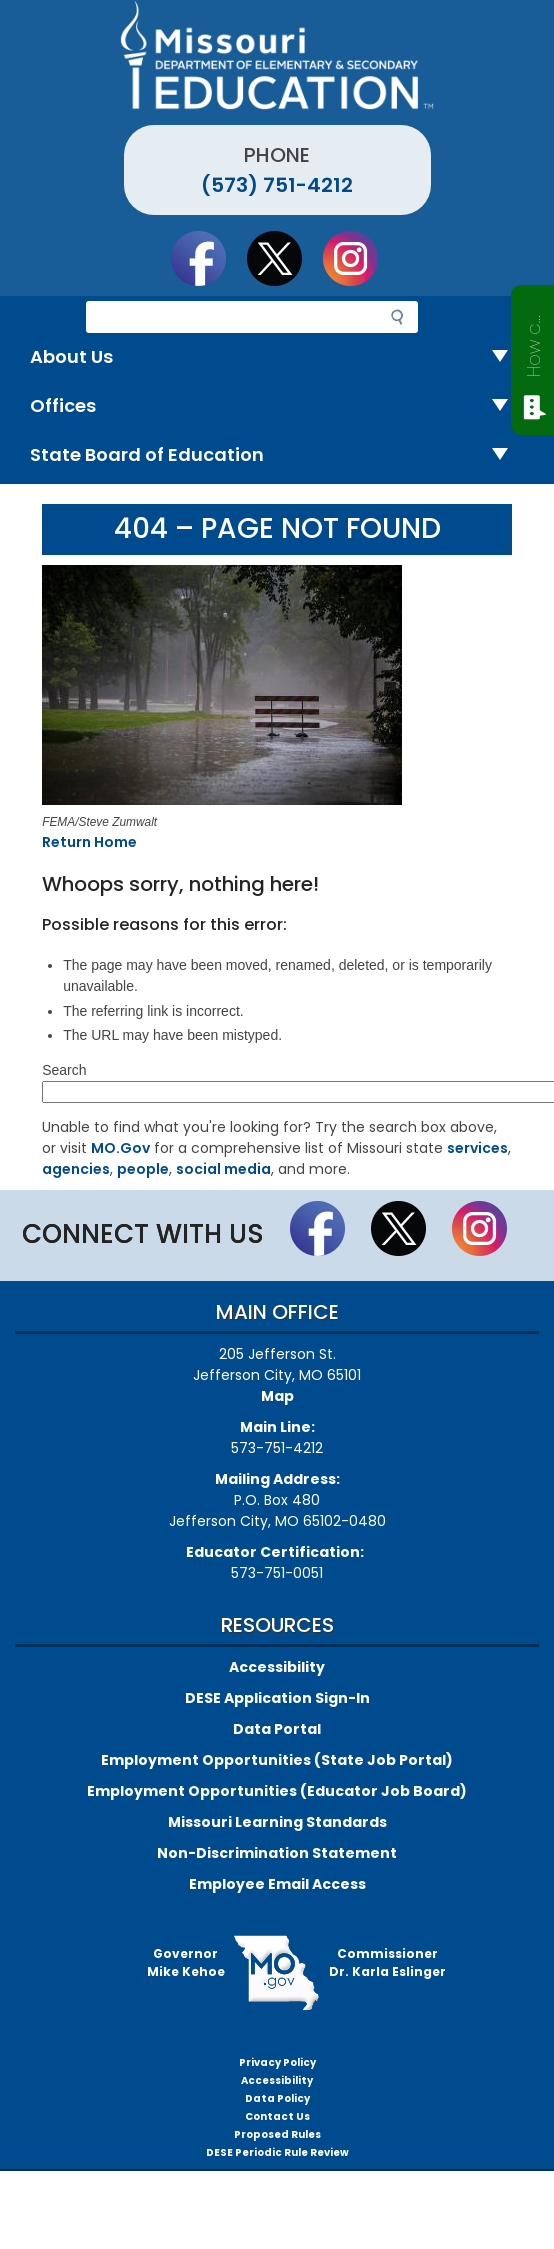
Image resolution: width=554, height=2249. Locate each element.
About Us (277, 357)
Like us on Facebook (208, 258)
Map (277, 1396)
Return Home (89, 842)
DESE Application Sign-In (277, 1698)
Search (64, 1070)
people (143, 1169)
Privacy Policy (277, 2062)
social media (223, 1169)
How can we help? (533, 342)
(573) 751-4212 (277, 185)
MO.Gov (120, 1148)
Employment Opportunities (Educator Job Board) (277, 1791)
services (477, 1148)
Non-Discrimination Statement (277, 1853)
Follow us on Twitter (284, 258)
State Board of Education (277, 455)
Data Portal (277, 1729)
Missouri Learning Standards (277, 1822)
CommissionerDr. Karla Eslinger (387, 1962)
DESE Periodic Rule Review (277, 2152)
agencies (76, 1169)
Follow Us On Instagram (360, 258)
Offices (277, 406)
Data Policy (277, 2098)
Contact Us (277, 2116)
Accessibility (277, 1667)
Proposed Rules (277, 2134)
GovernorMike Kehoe (186, 1962)
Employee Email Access (277, 1884)
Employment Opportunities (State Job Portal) (277, 1760)
